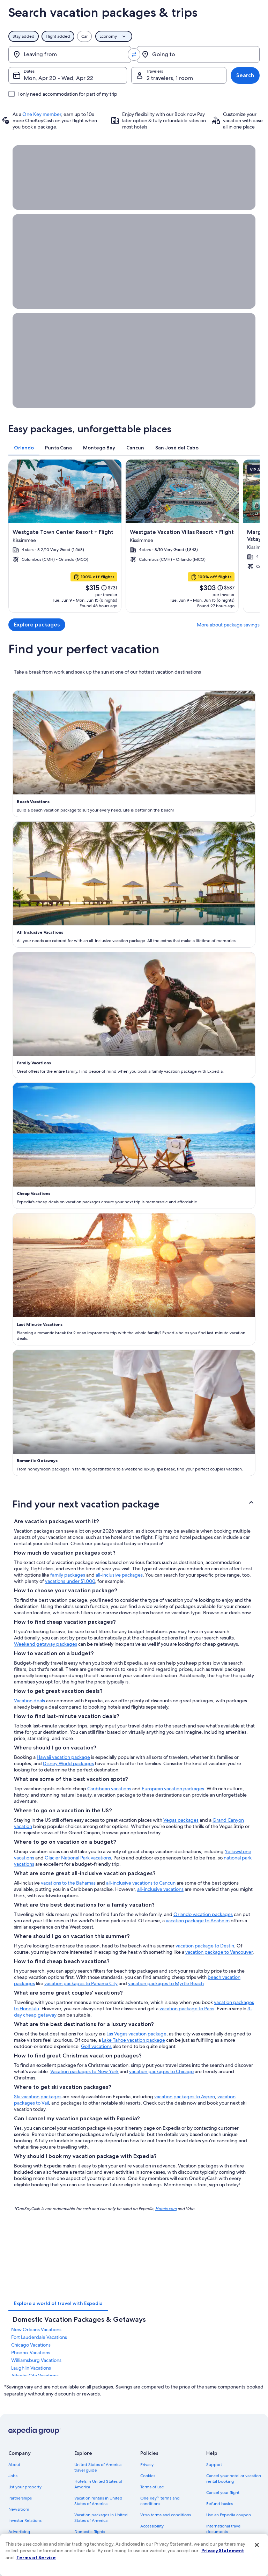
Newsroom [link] (18, 2509)
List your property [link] (25, 2487)
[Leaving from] (69, 54)
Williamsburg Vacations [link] (36, 2360)
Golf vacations (96, 2046)
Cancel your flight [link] (222, 2492)
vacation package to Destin (205, 1946)
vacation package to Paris (186, 2008)
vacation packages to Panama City (81, 1983)
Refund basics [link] (219, 2504)
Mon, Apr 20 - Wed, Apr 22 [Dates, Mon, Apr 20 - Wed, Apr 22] (58, 78)
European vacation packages (173, 1788)
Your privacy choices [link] (159, 2537)
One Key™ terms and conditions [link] (160, 2501)
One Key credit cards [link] (94, 2571)
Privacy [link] (147, 2464)
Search (245, 75)
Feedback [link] (17, 2554)
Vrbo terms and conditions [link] (165, 2515)
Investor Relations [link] (25, 2520)
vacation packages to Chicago (161, 2071)
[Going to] (198, 54)
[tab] (23, 447)
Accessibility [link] (152, 2526)
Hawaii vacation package (63, 1757)
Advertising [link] (19, 2531)
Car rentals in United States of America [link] (102, 2545)
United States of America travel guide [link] (97, 2467)
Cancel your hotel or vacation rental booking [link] (233, 2478)
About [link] (14, 2464)
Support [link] (214, 2464)
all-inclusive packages (119, 1575)
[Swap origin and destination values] (134, 54)
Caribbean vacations (109, 1788)
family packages (67, 1575)
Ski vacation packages (37, 2096)
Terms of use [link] (152, 2487)
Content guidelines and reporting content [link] (162, 2551)
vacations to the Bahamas (68, 1883)
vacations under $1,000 (70, 1581)
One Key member (41, 114)
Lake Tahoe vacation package (133, 2040)
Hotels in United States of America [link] (98, 2484)
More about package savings (228, 625)
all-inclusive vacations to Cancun (141, 1883)
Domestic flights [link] (89, 2531)
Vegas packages (181, 1820)
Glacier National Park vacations (78, 1858)
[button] (134, 1504)
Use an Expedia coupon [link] (228, 2515)
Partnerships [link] (20, 2498)
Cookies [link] (147, 2476)
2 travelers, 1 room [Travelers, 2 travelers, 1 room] (170, 78)
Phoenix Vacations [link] (30, 2352)
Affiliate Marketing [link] (25, 2543)
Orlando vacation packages (203, 1914)
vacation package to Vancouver (219, 1952)
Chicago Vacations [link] (31, 2345)
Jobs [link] (12, 2476)
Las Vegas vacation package (136, 2034)
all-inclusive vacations (160, 1889)
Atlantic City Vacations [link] (35, 2375)
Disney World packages (68, 1763)
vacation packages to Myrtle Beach (166, 1983)
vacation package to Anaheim (198, 1920)
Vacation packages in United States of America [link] (101, 2517)
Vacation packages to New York (84, 2071)
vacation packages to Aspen (184, 2096)
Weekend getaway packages (45, 1644)
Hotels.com (166, 2208)
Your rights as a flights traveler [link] (234, 2543)
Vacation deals (29, 1700)
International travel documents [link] (223, 2528)
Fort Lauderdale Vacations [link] (39, 2337)
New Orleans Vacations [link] (36, 2329)
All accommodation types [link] (98, 2559)
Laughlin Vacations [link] (31, 2368)
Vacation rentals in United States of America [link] (98, 2501)
